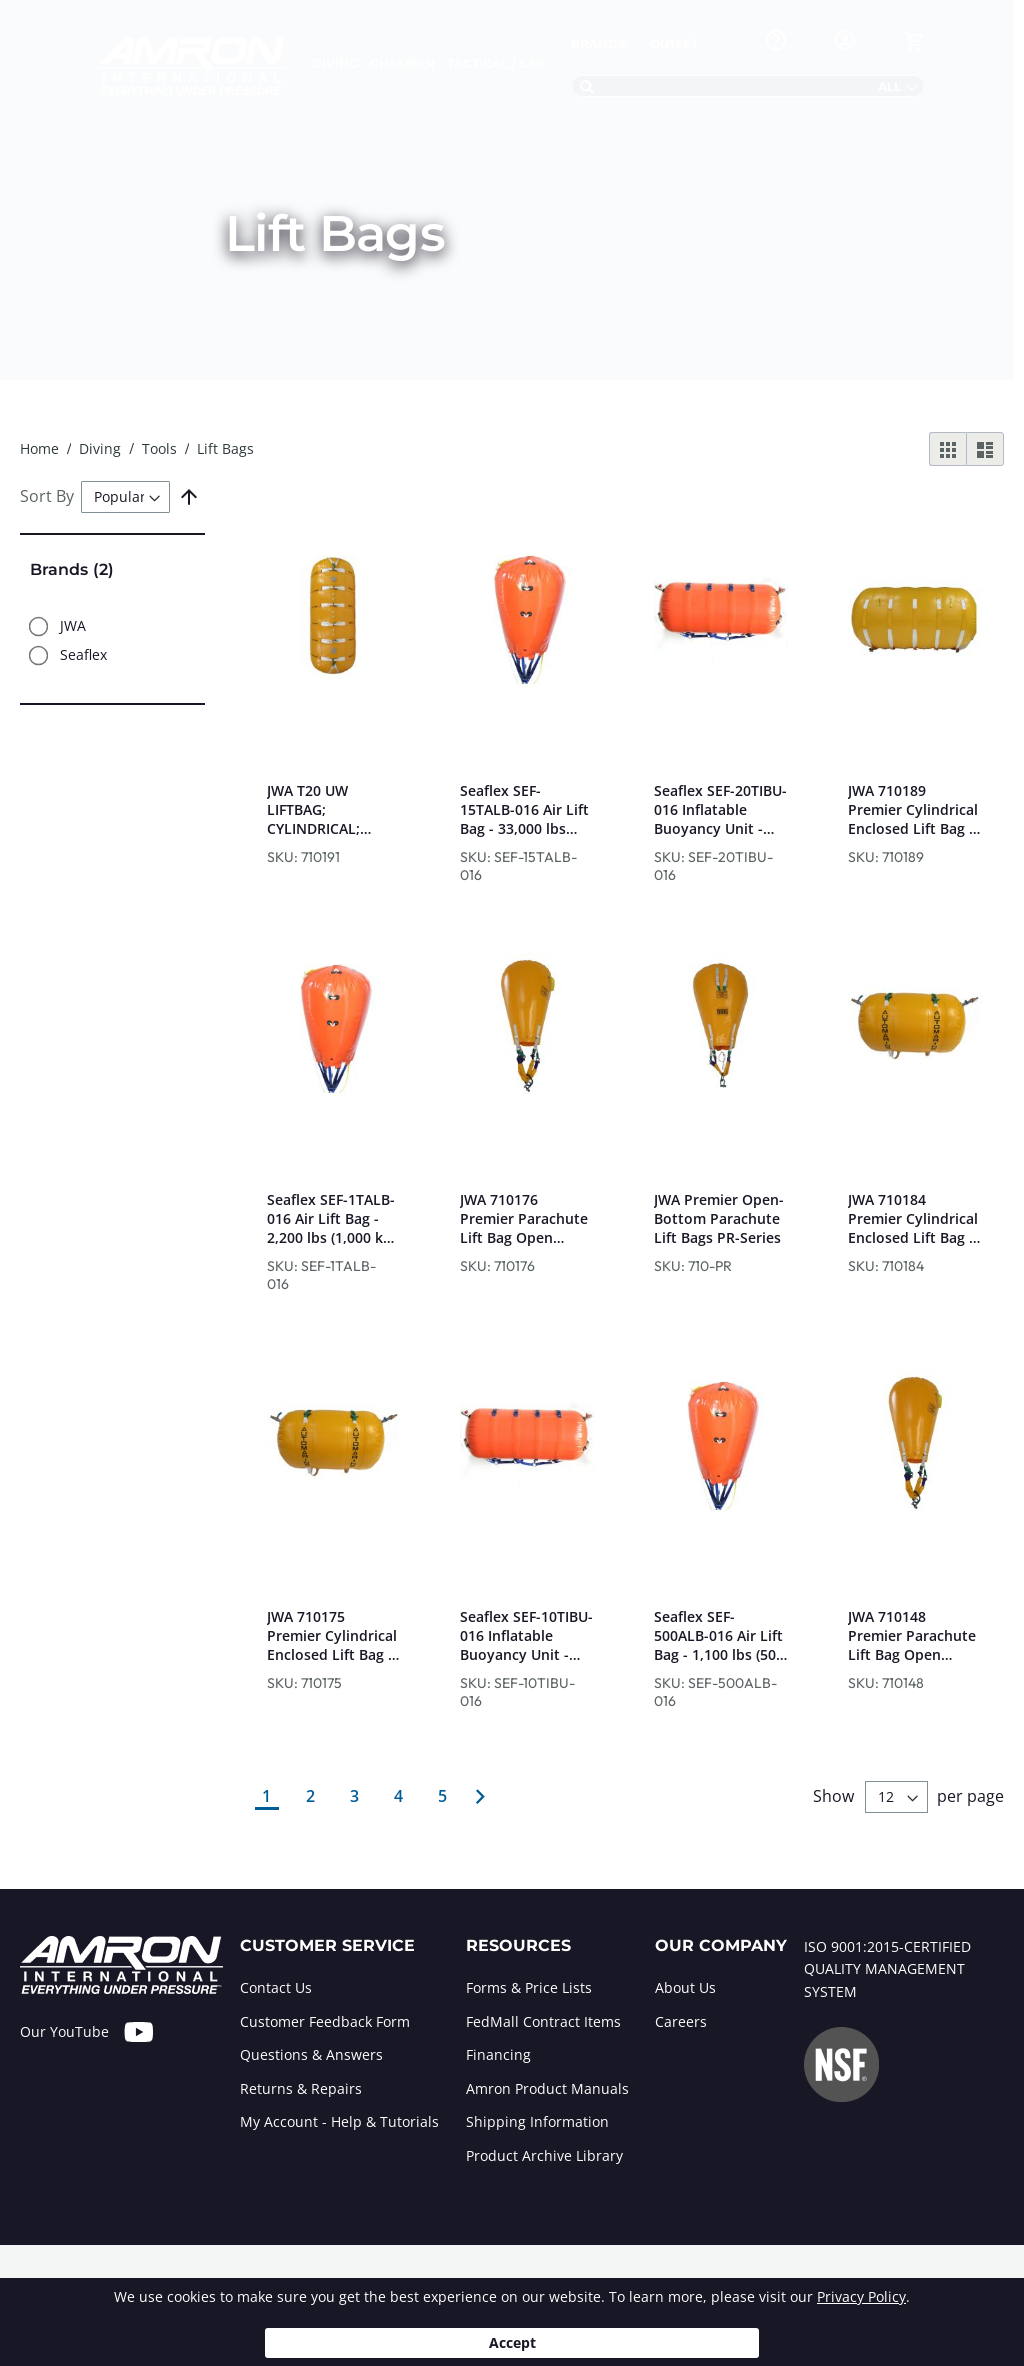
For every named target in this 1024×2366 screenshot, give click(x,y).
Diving (102, 448)
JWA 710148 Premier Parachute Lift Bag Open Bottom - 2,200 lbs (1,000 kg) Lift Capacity (912, 1635)
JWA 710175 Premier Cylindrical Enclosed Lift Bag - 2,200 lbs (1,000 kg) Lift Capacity (332, 1635)
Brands (598, 43)
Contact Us (276, 1987)
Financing (498, 2054)
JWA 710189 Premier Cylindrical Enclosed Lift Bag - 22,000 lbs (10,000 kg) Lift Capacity (913, 809)
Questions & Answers (311, 2054)
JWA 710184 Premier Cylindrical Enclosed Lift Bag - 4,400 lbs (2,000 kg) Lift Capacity (913, 1218)
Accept (512, 2342)
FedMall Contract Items (543, 2021)
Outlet (674, 43)
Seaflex (83, 655)
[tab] (339, 2056)
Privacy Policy (861, 2296)
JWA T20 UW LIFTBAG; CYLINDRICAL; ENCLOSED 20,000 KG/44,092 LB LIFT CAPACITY (327, 809)
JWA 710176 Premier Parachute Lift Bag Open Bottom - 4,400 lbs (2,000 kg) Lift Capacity (524, 1218)
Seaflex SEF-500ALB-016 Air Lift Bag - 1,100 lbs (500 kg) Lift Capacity (719, 1635)
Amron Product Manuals (547, 2088)
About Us (685, 1987)
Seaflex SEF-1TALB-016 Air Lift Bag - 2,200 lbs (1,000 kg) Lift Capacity (331, 1218)
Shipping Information (537, 2121)
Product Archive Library (544, 2155)
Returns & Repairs (301, 2088)
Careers (681, 2021)
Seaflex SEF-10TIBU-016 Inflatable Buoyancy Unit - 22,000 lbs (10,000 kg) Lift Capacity (526, 1635)
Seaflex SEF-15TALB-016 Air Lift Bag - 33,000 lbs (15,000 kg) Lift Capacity (524, 809)
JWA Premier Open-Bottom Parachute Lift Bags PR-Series (719, 1218)
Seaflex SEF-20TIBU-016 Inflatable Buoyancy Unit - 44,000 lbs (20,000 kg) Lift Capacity (720, 809)
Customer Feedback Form (325, 2021)
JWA (73, 626)
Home (41, 448)
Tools (161, 448)
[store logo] (192, 66)
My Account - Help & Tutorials (339, 2121)
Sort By (47, 496)
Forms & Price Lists (529, 1987)
